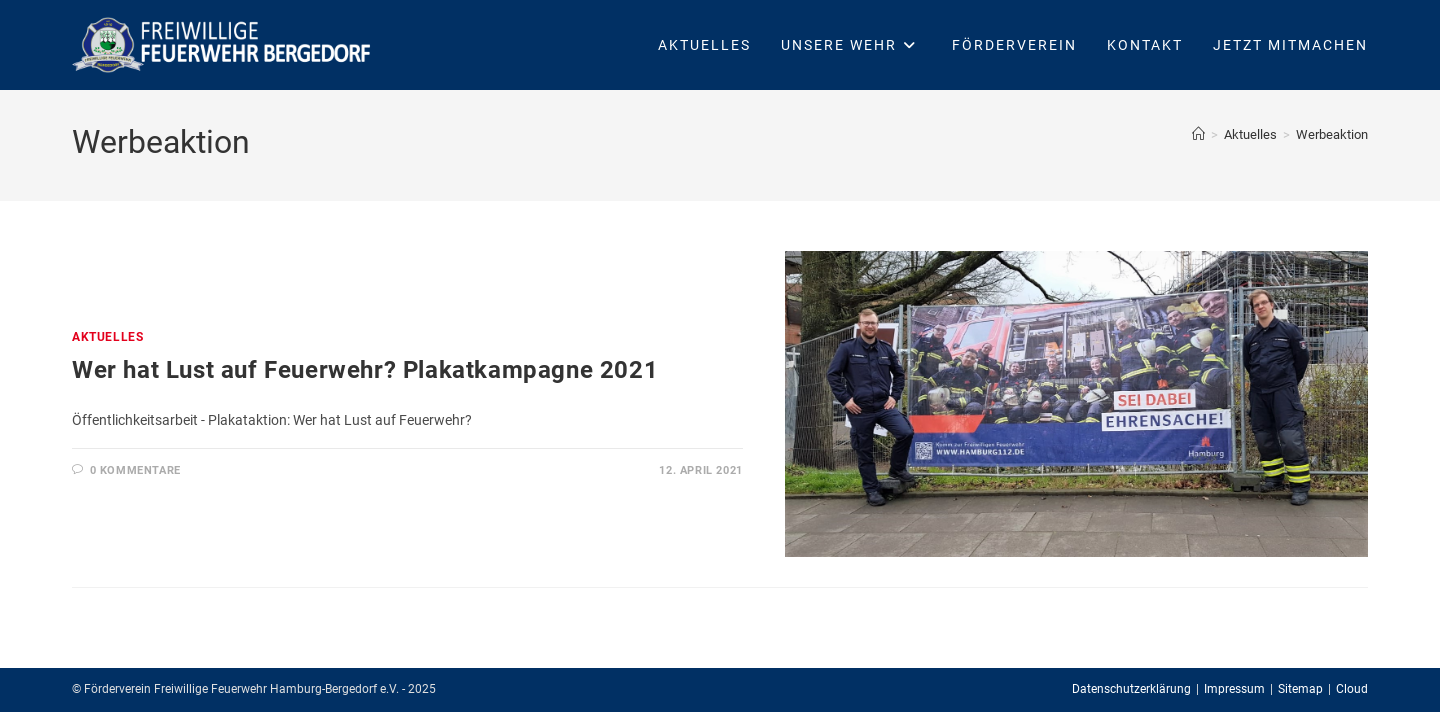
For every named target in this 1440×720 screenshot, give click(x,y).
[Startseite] (1198, 134)
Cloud (1352, 689)
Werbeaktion (1332, 134)
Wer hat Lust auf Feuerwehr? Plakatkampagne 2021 (365, 370)
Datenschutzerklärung (1131, 689)
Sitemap (1300, 689)
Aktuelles (107, 337)
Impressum (1234, 689)
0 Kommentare (135, 470)
